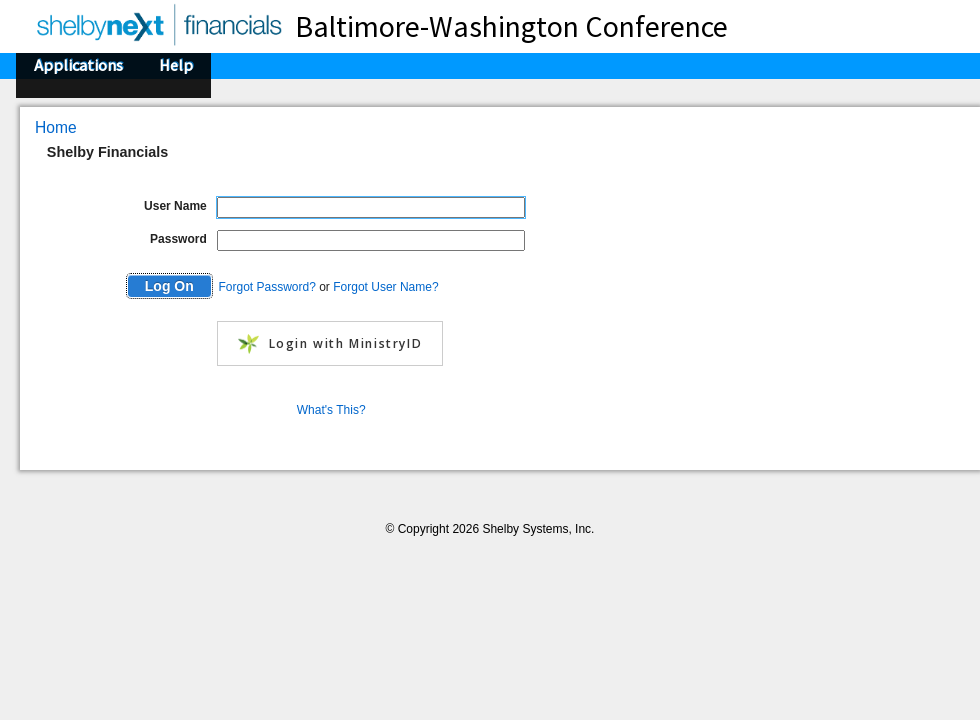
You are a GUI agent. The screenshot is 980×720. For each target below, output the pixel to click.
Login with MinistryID (330, 344)
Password (178, 239)
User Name (175, 206)
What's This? (331, 410)
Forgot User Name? (385, 287)
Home (56, 127)
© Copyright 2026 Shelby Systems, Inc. (490, 529)
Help (176, 65)
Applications (78, 65)
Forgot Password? (266, 287)
